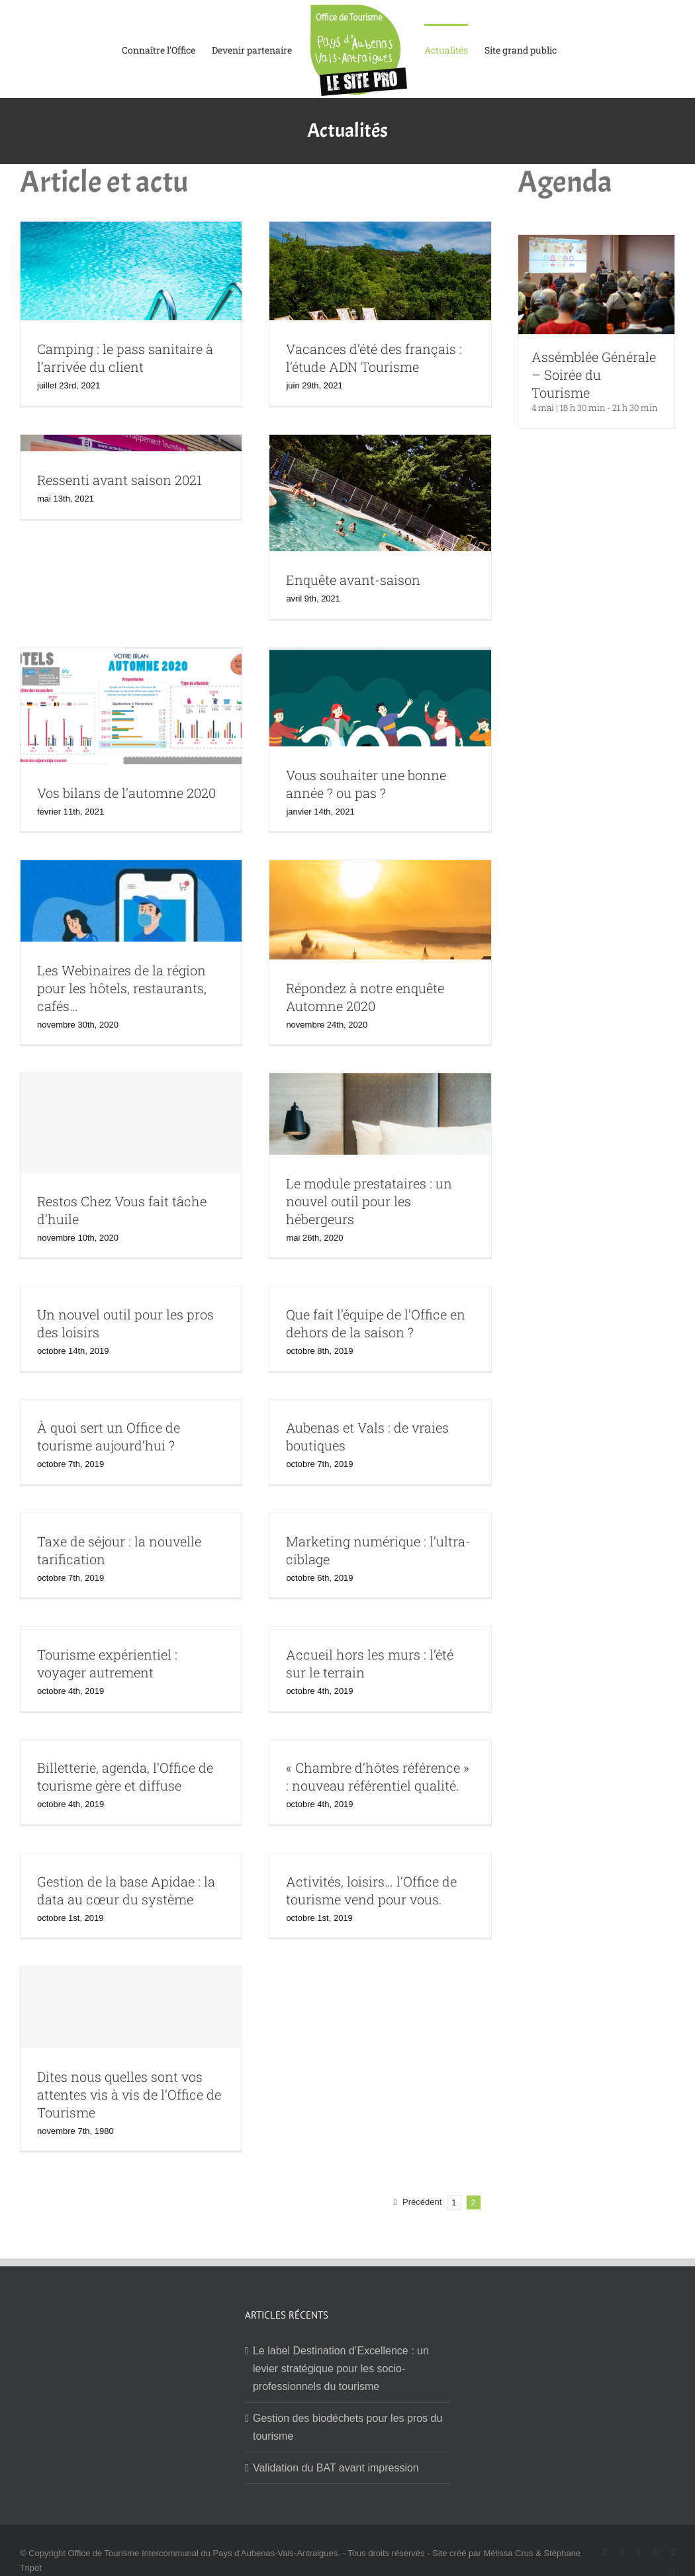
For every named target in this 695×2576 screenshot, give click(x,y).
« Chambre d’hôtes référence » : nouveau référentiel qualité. (377, 1776)
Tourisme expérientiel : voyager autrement (107, 1663)
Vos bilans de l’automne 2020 (126, 792)
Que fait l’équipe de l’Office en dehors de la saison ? (375, 1323)
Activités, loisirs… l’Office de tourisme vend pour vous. (371, 1890)
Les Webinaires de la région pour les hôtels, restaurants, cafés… (122, 987)
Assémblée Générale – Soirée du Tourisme (594, 374)
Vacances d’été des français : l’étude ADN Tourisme (374, 357)
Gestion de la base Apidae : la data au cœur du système (126, 1890)
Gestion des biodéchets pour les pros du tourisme (347, 2427)
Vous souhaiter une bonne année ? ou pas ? (366, 783)
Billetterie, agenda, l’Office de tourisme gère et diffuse (125, 1776)
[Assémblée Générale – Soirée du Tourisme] (596, 243)
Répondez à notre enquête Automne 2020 (365, 996)
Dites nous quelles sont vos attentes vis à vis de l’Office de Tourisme (129, 2094)
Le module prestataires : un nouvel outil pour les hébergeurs (369, 1201)
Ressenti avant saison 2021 (119, 479)
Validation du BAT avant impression (336, 2467)
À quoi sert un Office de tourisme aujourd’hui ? (108, 1436)
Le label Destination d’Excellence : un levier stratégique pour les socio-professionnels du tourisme (341, 2368)
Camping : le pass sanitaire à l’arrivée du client (125, 357)
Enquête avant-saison (353, 579)
